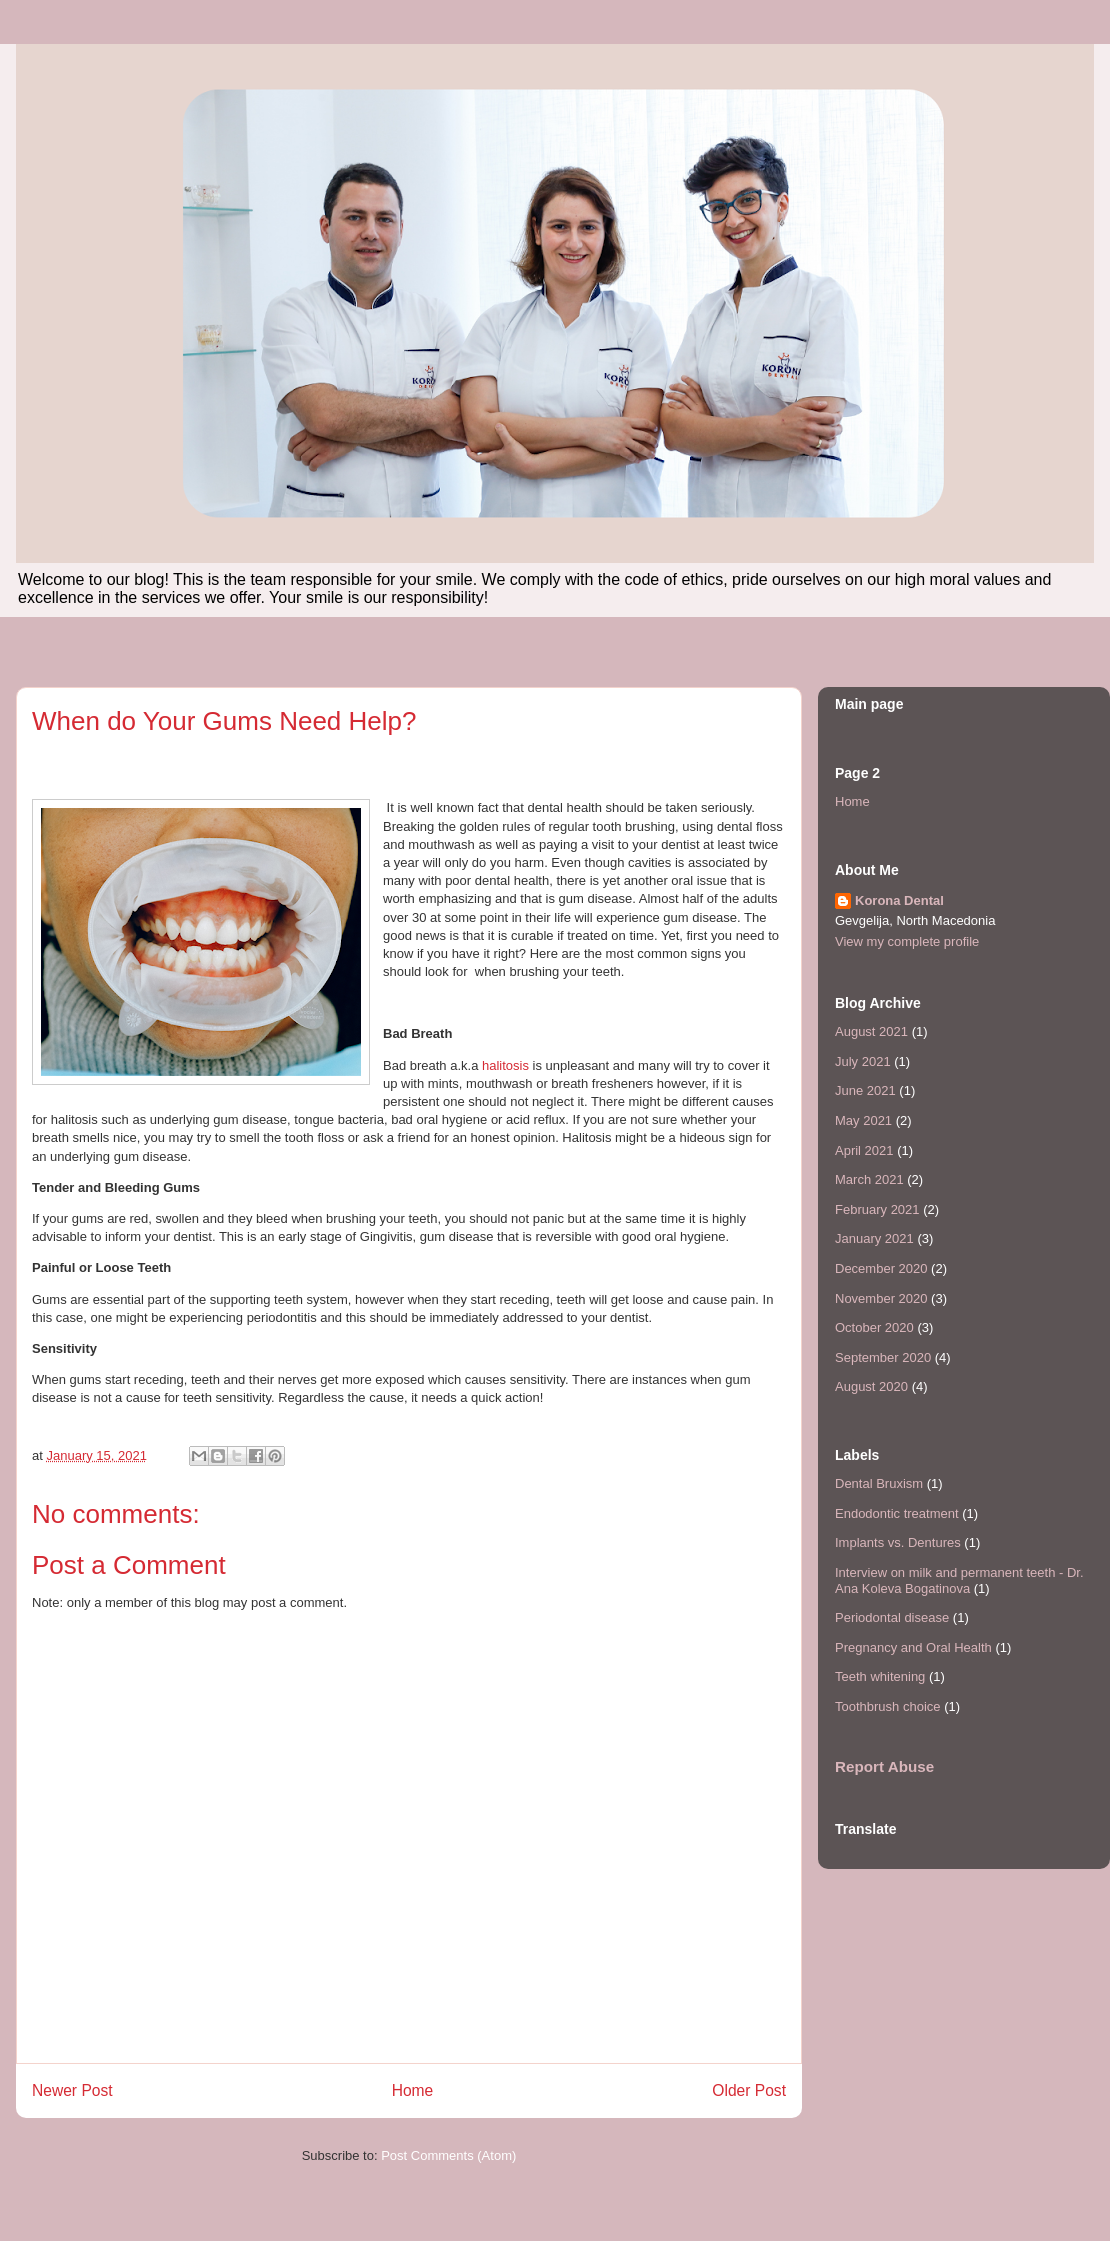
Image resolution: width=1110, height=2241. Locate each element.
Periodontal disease (892, 1617)
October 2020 (874, 1327)
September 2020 (883, 1357)
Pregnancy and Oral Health (913, 1647)
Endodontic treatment (897, 1513)
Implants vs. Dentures (898, 1542)
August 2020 (871, 1386)
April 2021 (864, 1150)
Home (413, 2090)
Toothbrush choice (888, 1706)
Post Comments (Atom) (448, 2155)
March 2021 (869, 1179)
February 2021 (877, 1209)
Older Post (749, 2090)
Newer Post (72, 2090)
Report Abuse (884, 1766)
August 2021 (871, 1031)
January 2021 (874, 1238)
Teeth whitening (880, 1676)
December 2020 (881, 1268)
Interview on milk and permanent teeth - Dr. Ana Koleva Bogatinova (959, 1580)
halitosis (505, 1065)
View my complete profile (907, 941)
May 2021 (863, 1120)
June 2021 (865, 1090)
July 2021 (863, 1061)
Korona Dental (899, 900)
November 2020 (881, 1298)
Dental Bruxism (879, 1483)
